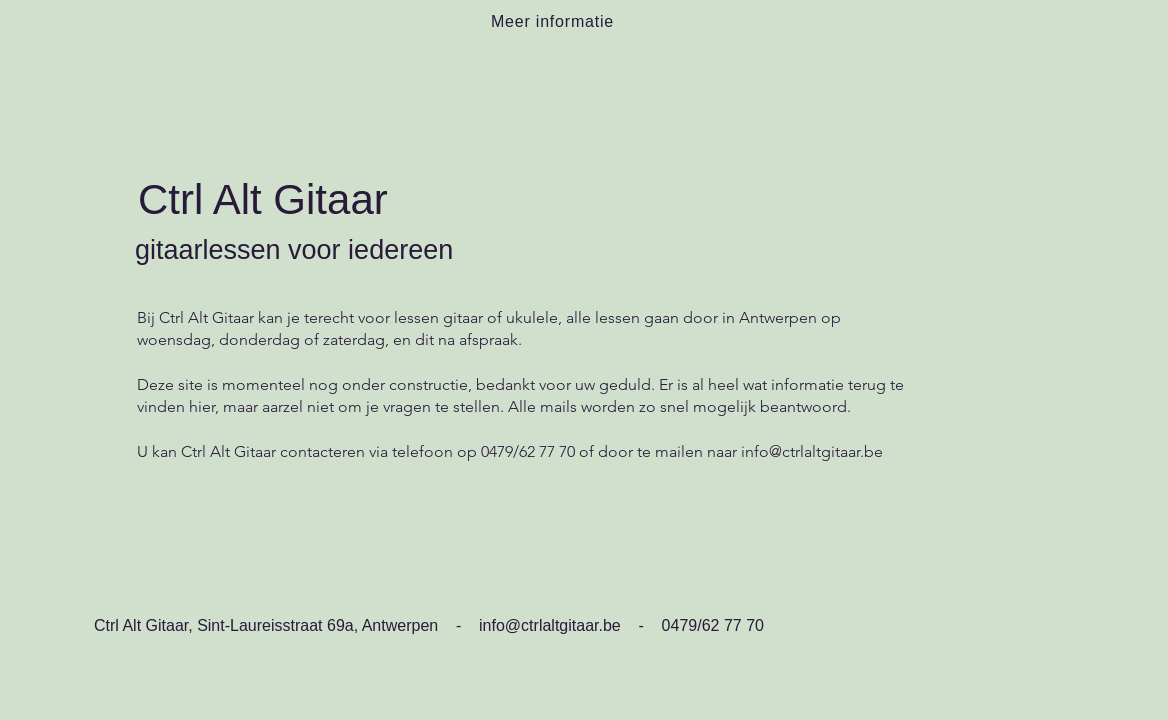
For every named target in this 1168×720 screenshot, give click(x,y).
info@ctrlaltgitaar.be (812, 451)
